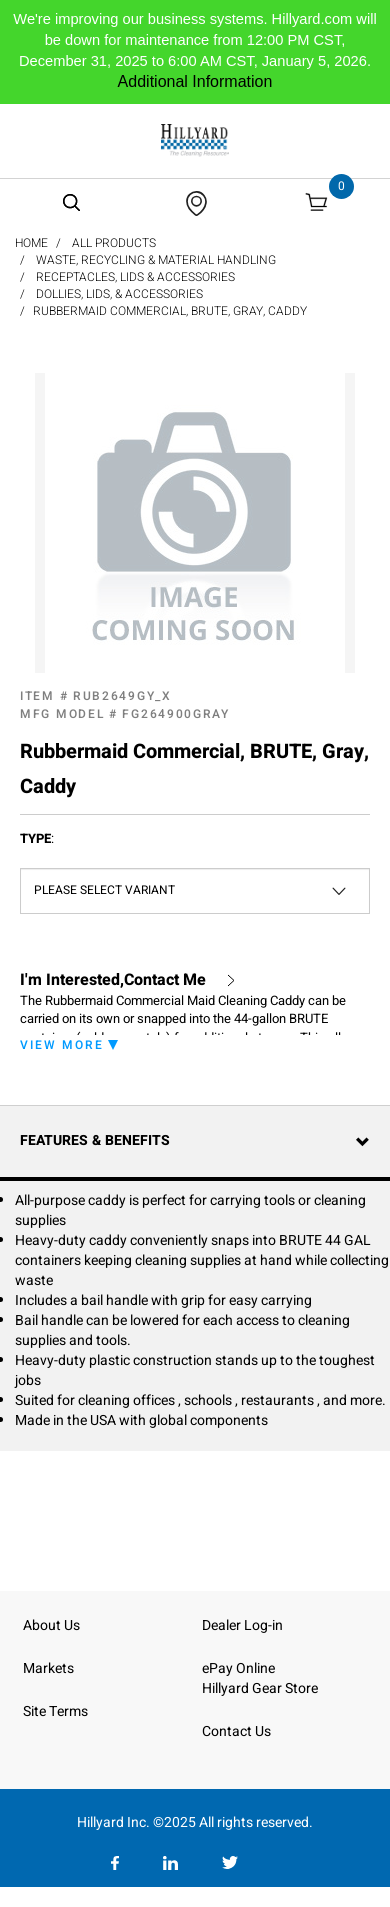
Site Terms (55, 1711)
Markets (48, 1668)
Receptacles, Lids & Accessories (135, 277)
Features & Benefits (95, 1140)
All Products (114, 243)
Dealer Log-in (242, 1625)
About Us (51, 1625)
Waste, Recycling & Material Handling (156, 260)
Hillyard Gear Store (260, 1688)
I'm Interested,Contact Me (113, 980)
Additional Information (195, 81)
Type (37, 839)
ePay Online (238, 1668)
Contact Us (236, 1731)
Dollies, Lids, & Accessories (119, 294)
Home (31, 243)
